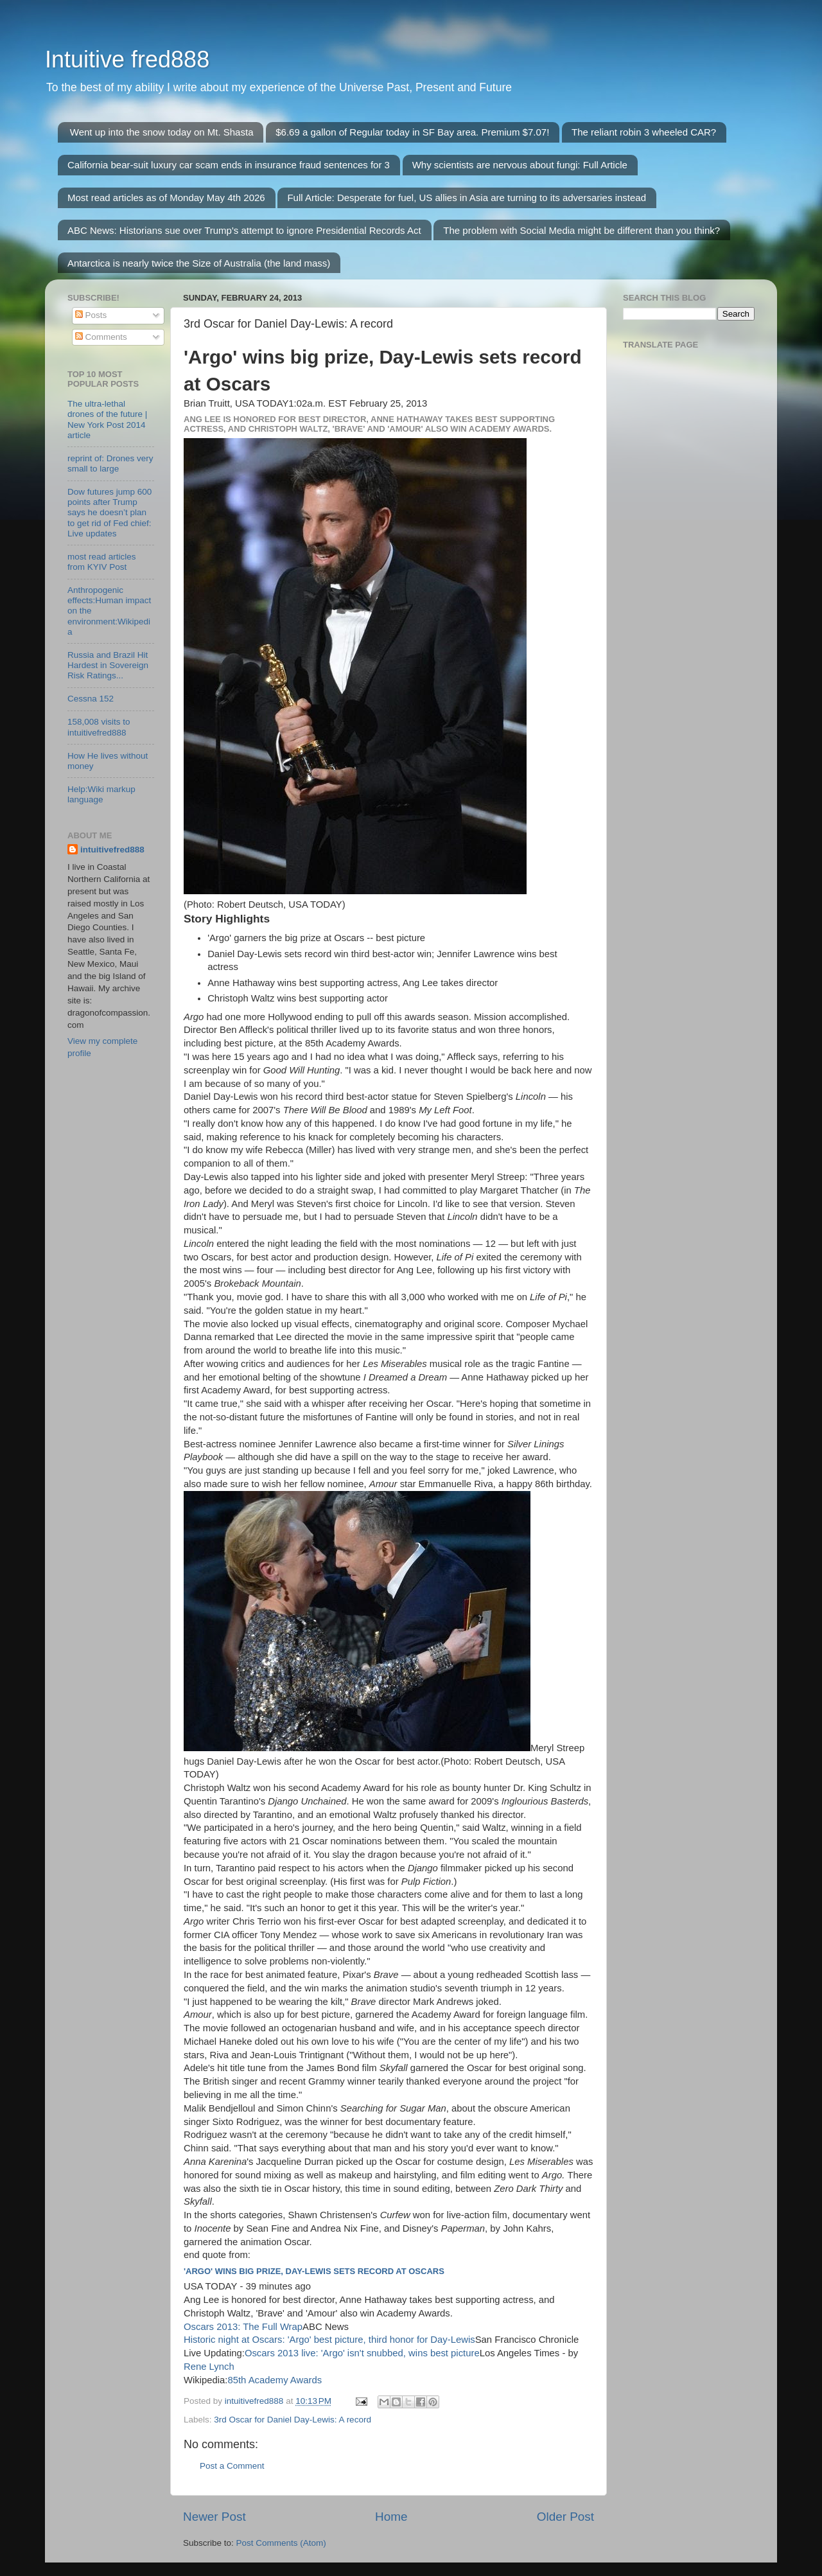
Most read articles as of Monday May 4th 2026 (166, 197)
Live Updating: (214, 2353)
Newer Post (214, 2516)
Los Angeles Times (520, 2353)
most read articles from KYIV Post (101, 562)
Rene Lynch (209, 2366)
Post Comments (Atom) (281, 2543)
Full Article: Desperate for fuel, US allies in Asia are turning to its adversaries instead (466, 197)
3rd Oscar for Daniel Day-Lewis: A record (292, 2419)
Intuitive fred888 (127, 59)
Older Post (565, 2516)
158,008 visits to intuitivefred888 (98, 727)
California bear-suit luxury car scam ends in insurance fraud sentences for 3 (228, 164)
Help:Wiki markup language (101, 794)
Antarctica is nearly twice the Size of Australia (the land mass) (198, 263)
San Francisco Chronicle (527, 2339)
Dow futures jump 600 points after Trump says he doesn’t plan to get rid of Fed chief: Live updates (109, 512)
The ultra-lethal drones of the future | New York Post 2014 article (107, 419)
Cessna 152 (90, 698)
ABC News (325, 2327)
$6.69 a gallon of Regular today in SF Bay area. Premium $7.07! (412, 132)
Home (391, 2516)
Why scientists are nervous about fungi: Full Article (519, 164)
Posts (91, 315)
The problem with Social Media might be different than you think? (581, 230)
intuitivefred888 (112, 849)
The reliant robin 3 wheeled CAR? (644, 132)
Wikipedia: (205, 2380)
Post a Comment (232, 2466)
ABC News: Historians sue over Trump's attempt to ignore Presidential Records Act (244, 230)
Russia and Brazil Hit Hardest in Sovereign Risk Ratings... (107, 665)
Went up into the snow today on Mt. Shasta (162, 132)
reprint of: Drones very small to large (110, 463)
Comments (101, 337)
